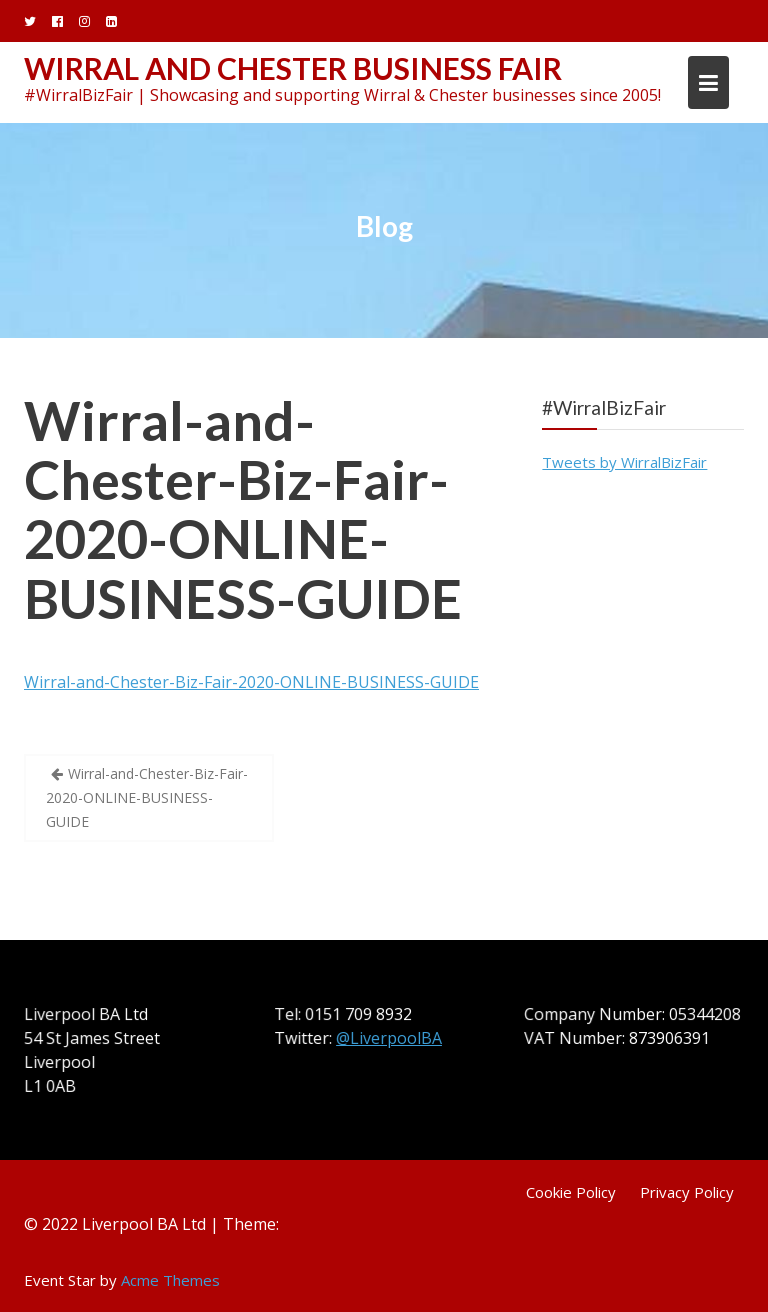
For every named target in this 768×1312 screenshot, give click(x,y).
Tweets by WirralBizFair (624, 462)
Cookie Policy (571, 1192)
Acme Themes (170, 1280)
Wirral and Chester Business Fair (293, 68)
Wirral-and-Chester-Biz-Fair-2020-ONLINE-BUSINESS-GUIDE (243, 509)
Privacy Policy (687, 1192)
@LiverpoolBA (389, 1038)
